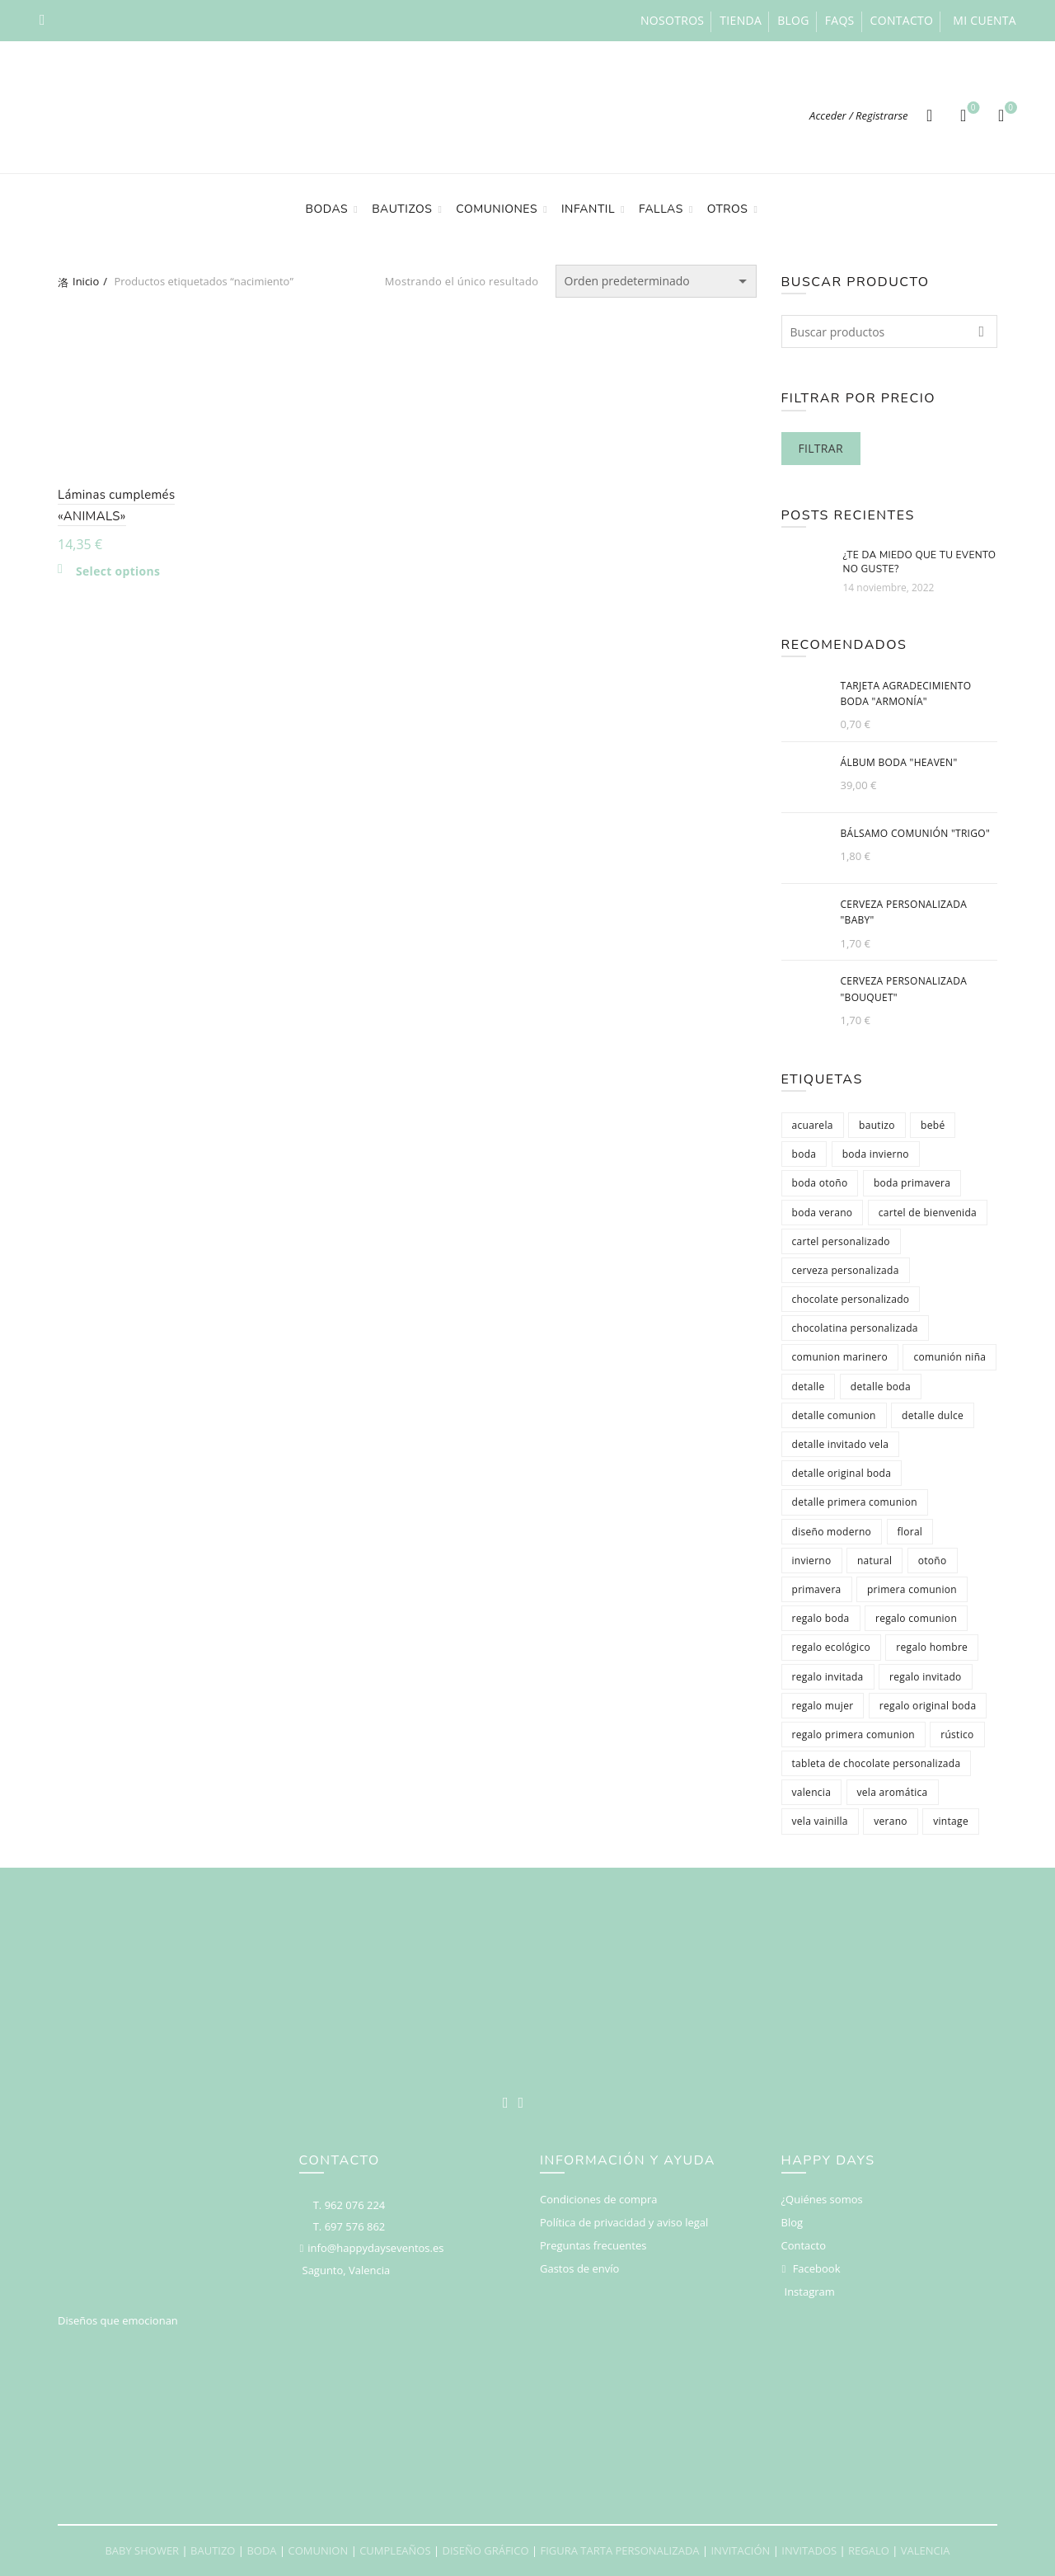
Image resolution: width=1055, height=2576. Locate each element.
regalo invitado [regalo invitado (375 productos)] (925, 1677)
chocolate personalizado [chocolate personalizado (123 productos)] (851, 1299)
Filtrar (821, 448)
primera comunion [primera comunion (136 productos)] (912, 1589)
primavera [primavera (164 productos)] (817, 1589)
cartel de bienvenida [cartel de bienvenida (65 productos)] (928, 1213)
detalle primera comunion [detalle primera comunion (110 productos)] (854, 1502)
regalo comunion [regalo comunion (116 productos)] (916, 1618)
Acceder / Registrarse (858, 115)
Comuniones (496, 209)
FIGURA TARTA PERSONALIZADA (619, 2550)
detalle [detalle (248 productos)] (808, 1387)
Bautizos (402, 209)
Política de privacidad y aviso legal (624, 2222)
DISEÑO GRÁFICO (486, 2550)
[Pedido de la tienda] (656, 281)
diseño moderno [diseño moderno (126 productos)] (832, 1532)
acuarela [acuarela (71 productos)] (812, 1125)
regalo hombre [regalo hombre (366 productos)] (932, 1647)
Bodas (327, 209)
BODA (261, 2550)
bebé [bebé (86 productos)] (933, 1125)
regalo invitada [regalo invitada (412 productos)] (828, 1677)
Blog (793, 20)
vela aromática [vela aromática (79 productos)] (892, 1792)
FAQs (840, 20)
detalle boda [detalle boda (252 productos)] (881, 1387)
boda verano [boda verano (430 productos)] (822, 1213)
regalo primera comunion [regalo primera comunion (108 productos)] (853, 1735)
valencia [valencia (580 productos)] (812, 1792)
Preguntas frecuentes (593, 2245)
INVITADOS (809, 2550)
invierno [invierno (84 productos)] (812, 1561)
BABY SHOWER (142, 2550)
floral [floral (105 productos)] (910, 1532)
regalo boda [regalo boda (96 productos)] (821, 1618)
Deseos (971, 108)
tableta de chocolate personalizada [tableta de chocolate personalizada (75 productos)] (876, 1763)
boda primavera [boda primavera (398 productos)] (912, 1183)
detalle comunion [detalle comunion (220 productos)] (834, 1415)
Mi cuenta (984, 20)
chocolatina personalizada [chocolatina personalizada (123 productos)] (855, 1328)
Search (980, 331)
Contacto (902, 20)
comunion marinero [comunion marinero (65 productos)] (840, 1357)
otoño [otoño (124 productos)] (932, 1561)
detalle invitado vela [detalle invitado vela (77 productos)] (840, 1444)
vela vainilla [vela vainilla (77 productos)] (820, 1821)
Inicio (86, 281)
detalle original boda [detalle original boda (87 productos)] (842, 1473)
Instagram (810, 2291)
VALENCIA (925, 2550)
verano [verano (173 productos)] (890, 1821)
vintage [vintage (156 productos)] (950, 1821)
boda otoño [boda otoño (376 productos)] (820, 1183)
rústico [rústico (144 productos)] (956, 1735)
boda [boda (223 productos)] (804, 1154)
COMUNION (318, 2550)
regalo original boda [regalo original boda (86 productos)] (928, 1706)
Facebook (817, 2268)
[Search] (930, 115)
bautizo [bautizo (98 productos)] (877, 1125)
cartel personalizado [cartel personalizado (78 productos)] (841, 1241)
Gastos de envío (579, 2268)
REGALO (868, 2550)
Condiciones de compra (599, 2199)
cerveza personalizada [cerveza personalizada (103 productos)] (845, 1270)
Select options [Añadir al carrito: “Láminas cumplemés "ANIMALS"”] (118, 571)
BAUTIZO (212, 2550)
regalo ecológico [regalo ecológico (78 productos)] (831, 1647)
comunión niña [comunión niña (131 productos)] (949, 1357)
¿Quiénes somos (822, 2199)
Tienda (741, 20)
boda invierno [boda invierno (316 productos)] (875, 1154)
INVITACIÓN (740, 2550)
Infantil (588, 209)
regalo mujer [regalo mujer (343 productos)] (823, 1706)
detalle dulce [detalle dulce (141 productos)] (933, 1415)
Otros (727, 209)
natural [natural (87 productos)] (874, 1561)
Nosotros (672, 20)
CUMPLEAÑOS (394, 2550)
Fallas (661, 209)
